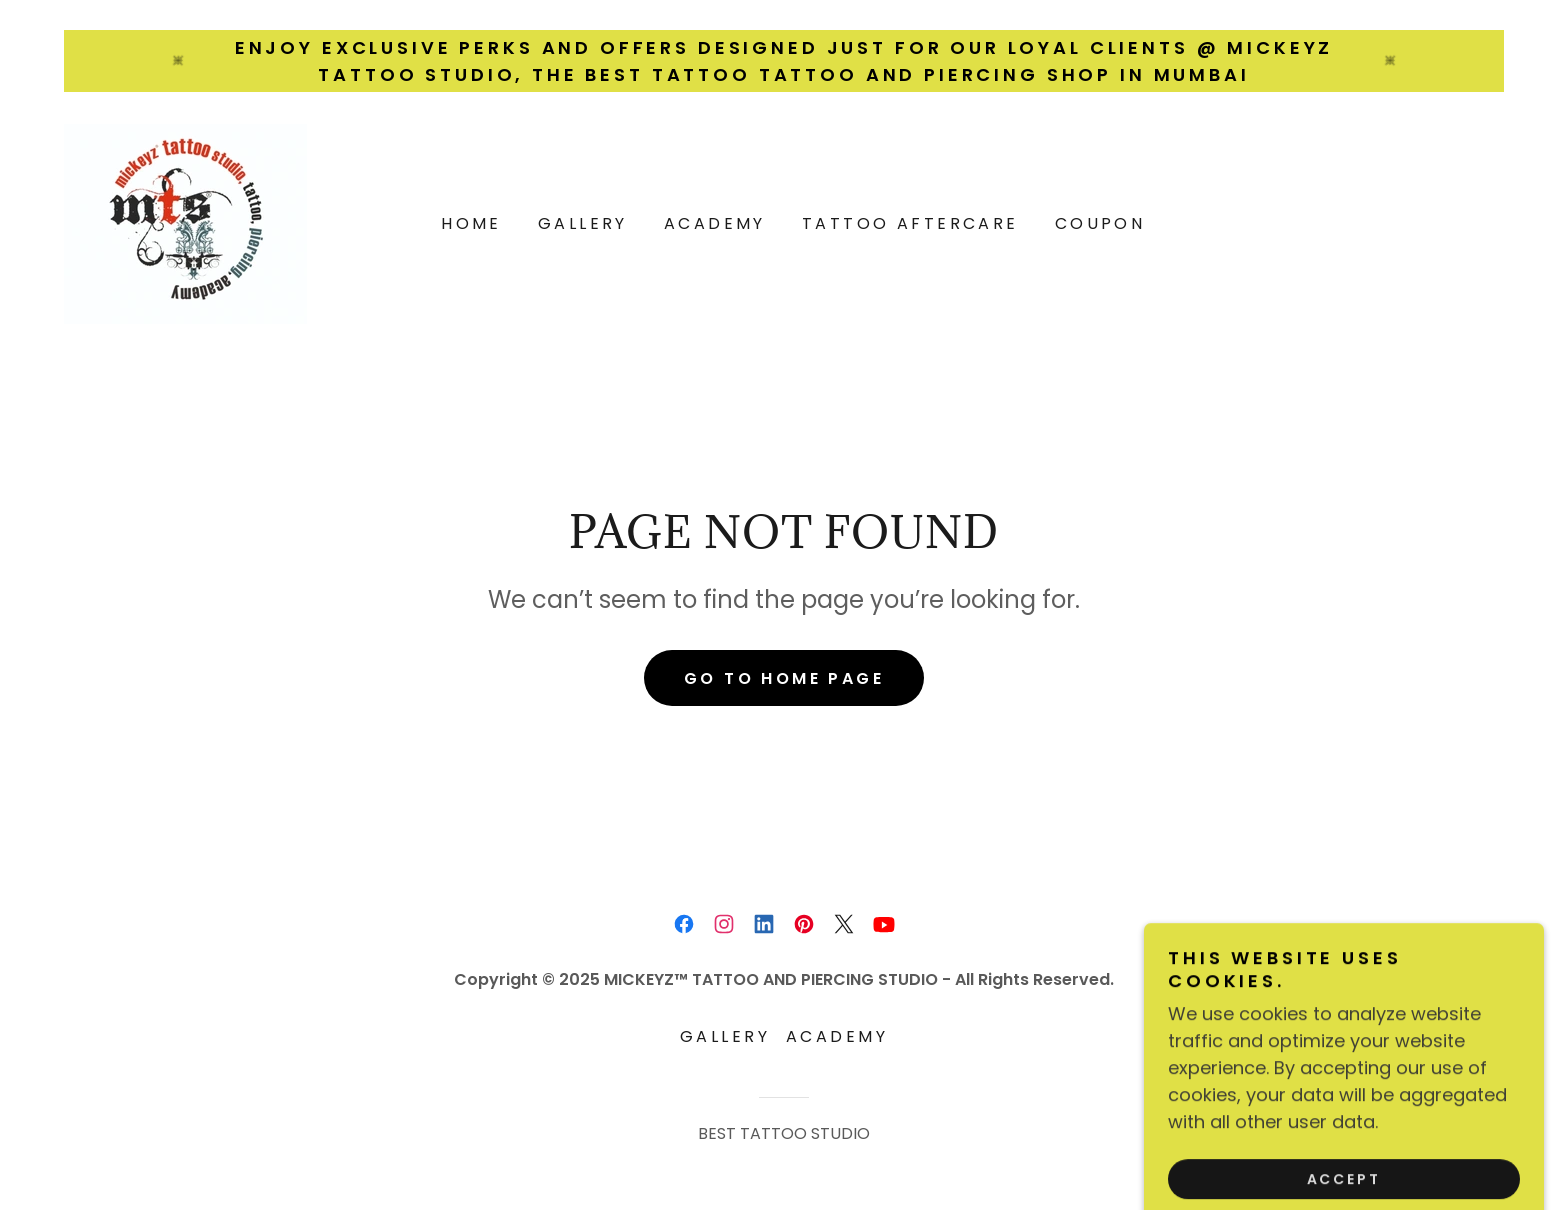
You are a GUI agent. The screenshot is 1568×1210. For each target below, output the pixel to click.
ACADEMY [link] (715, 223)
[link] (185, 222)
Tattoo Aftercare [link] (910, 223)
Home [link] (471, 223)
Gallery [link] (583, 223)
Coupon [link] (1100, 223)
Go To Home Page (784, 678)
